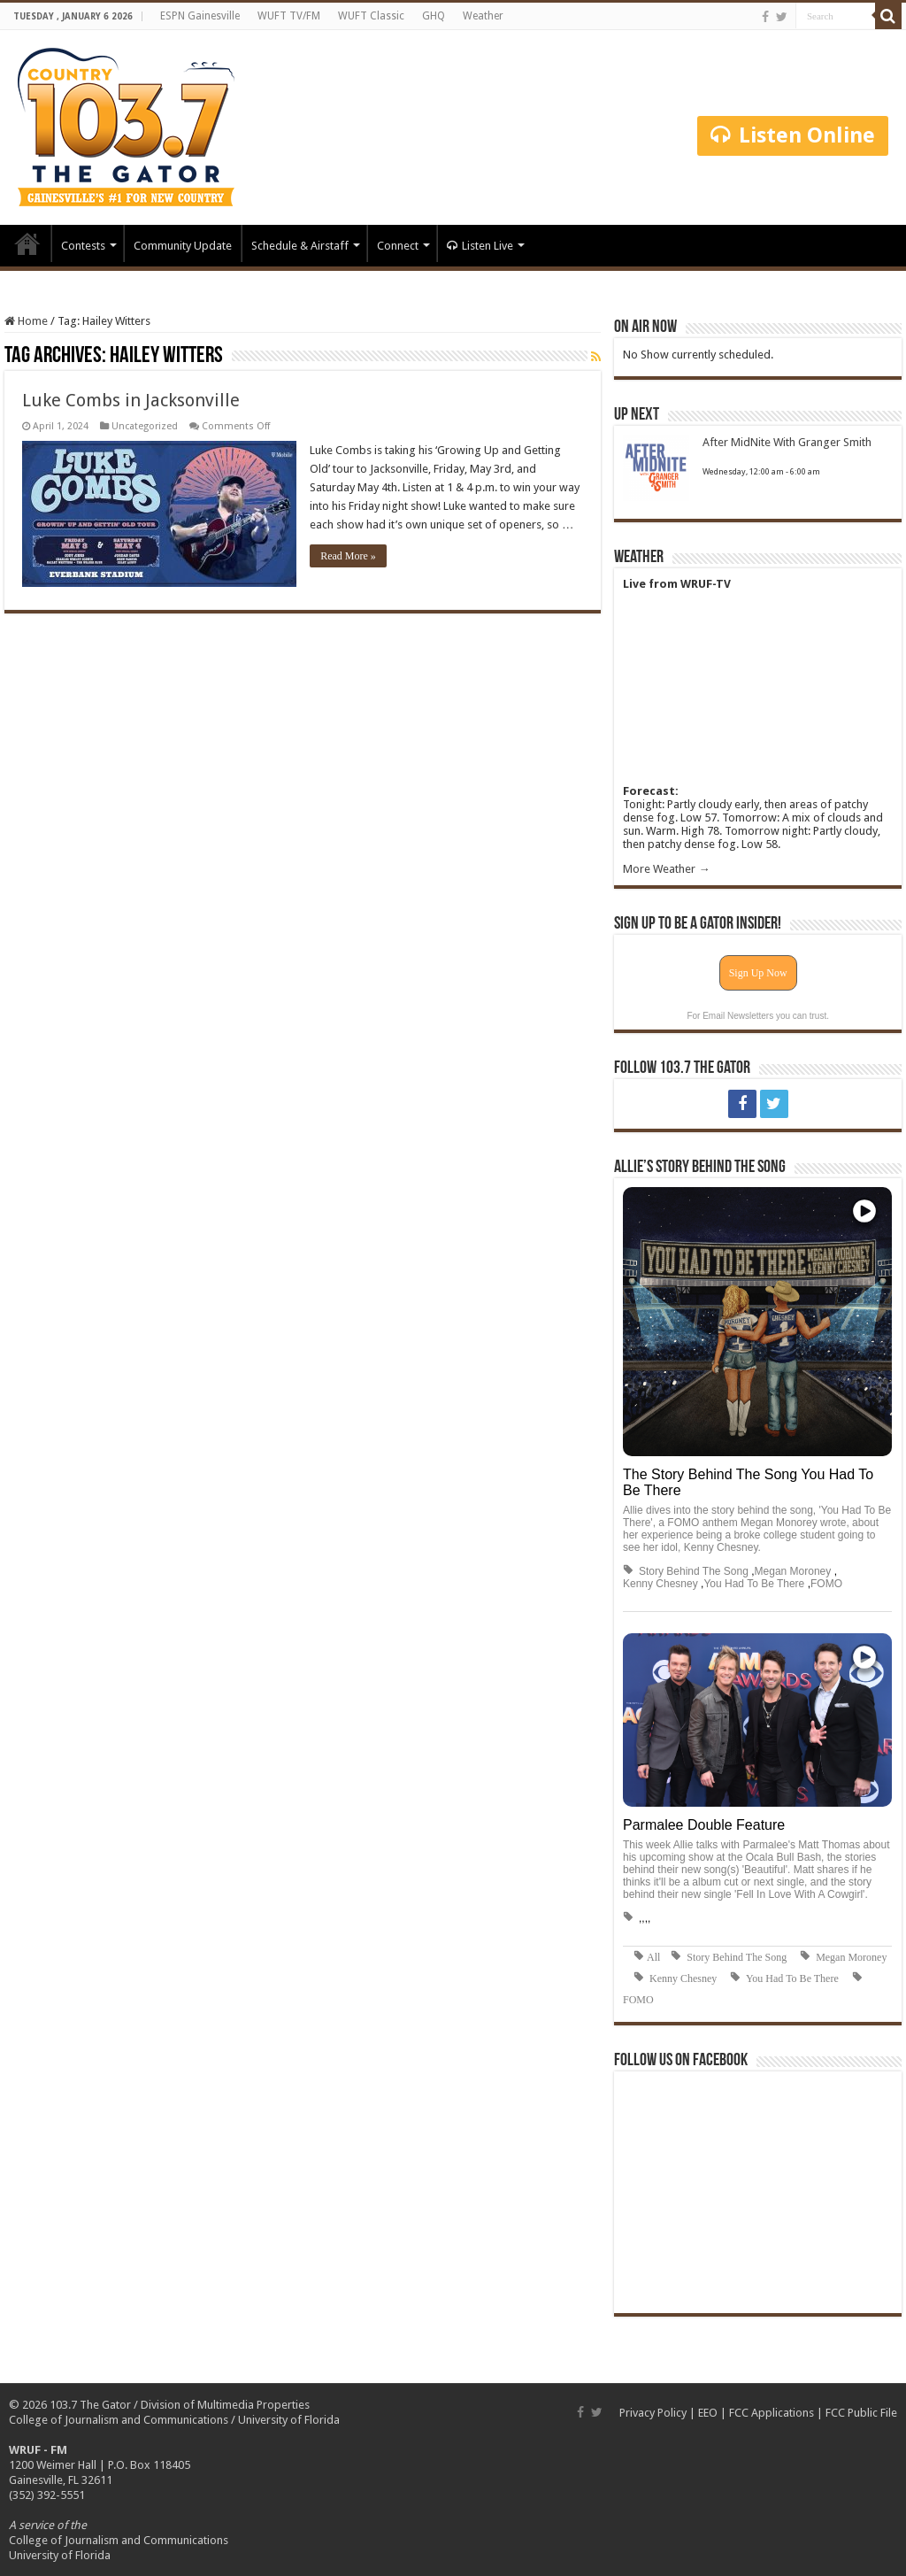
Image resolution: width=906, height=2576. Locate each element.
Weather (483, 16)
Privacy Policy (653, 2412)
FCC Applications (771, 2412)
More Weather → (666, 868)
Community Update (183, 245)
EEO (708, 2412)
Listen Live (480, 245)
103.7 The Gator (90, 2404)
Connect (397, 245)
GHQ (433, 16)
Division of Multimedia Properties (225, 2404)
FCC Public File (861, 2412)
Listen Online (792, 135)
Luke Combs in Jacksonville (131, 400)
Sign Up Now (758, 973)
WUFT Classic (371, 16)
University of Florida (289, 2419)
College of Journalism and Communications (118, 2419)
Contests (83, 245)
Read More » (348, 556)
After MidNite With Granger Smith (787, 442)
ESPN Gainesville (200, 16)
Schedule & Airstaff (300, 245)
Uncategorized (144, 426)
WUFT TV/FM (288, 16)
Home (27, 243)
